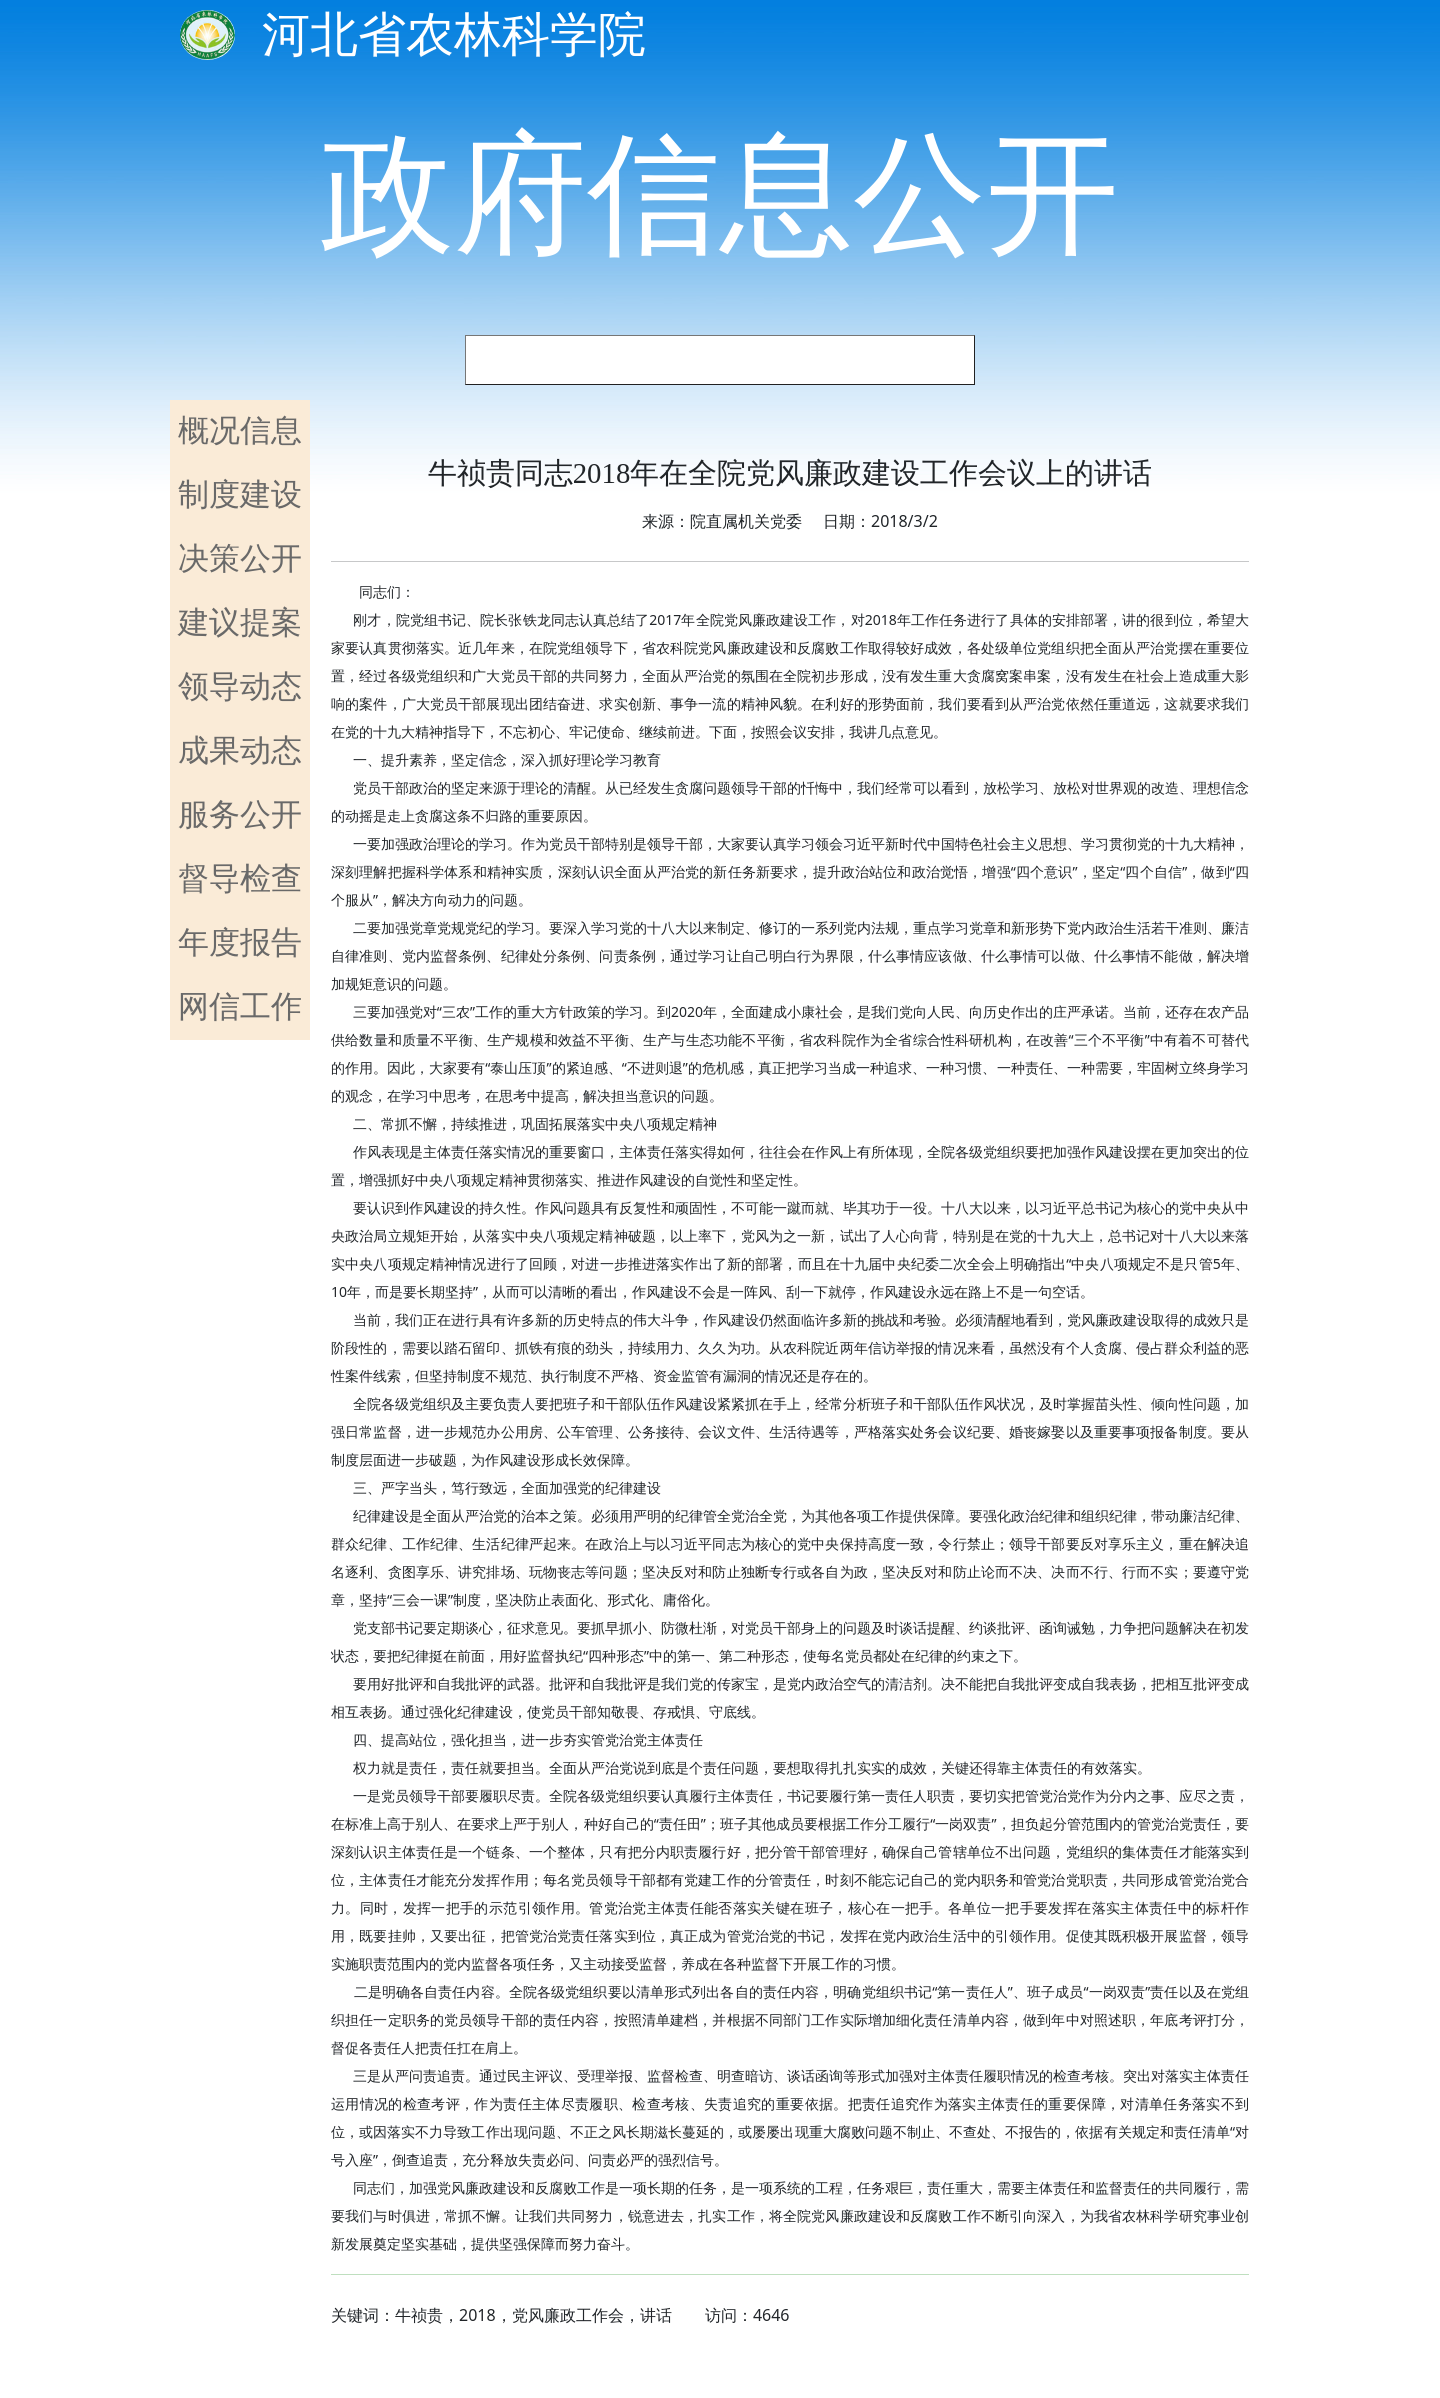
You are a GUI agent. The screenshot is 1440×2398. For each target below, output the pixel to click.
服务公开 (240, 813)
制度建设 (240, 493)
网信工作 (240, 1005)
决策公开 (240, 557)
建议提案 (240, 621)
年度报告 (240, 941)
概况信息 (240, 429)
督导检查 (240, 877)
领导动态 (240, 685)
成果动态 (240, 749)
